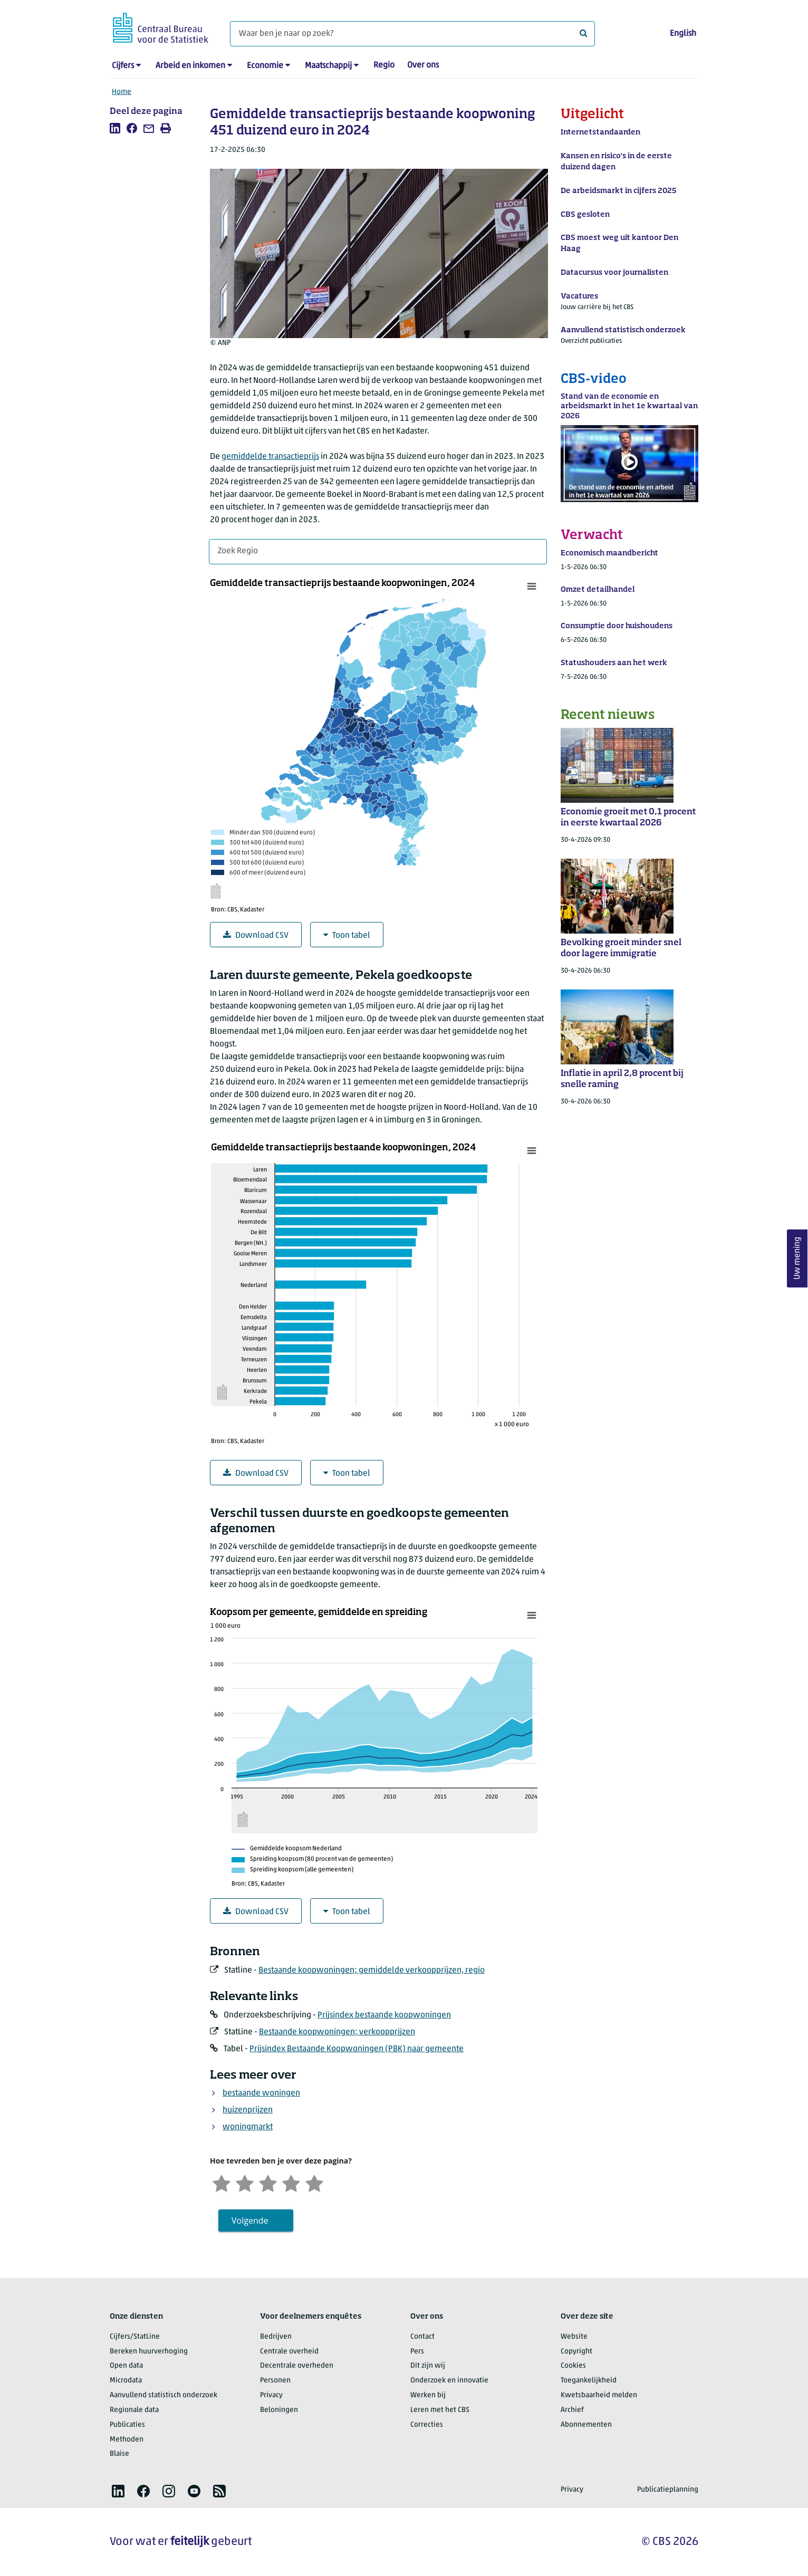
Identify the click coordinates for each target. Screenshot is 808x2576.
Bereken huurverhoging (149, 2351)
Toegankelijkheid (589, 2380)
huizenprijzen (248, 2110)
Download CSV (255, 935)
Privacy (271, 2395)
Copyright (576, 2351)
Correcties (426, 2424)
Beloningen (279, 2410)
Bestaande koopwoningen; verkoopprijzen (337, 2032)
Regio (384, 65)
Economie (265, 66)
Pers (417, 2351)
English (683, 34)
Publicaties (127, 2424)
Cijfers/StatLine (135, 2336)
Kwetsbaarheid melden (599, 2395)
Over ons (423, 65)
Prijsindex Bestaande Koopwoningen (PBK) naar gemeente (356, 2049)
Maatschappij (328, 66)
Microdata (126, 2380)
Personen (275, 2380)
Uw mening (797, 1258)
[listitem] (115, 128)
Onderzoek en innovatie (449, 2380)
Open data (126, 2365)
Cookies (573, 2365)
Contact (422, 2336)
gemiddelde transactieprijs (270, 457)
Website (574, 2336)
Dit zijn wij (427, 2365)
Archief (572, 2410)
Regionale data (134, 2410)
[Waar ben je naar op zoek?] (412, 33)
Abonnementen (586, 2424)
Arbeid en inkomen (190, 66)
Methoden (126, 2439)
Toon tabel (346, 935)
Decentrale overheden (296, 2365)
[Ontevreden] (244, 2182)
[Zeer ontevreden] (221, 2182)
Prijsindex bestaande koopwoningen (384, 2015)
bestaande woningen (261, 2093)
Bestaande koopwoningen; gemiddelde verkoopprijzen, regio (371, 1970)
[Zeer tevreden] (314, 2182)
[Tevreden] (291, 2182)
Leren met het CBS (439, 2410)
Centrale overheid (289, 2351)
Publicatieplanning (667, 2489)
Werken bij (428, 2395)
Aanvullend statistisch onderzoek (163, 2395)
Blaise (119, 2453)
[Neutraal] (268, 2182)
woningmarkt (248, 2127)
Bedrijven (276, 2336)
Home (121, 92)
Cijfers (123, 66)
